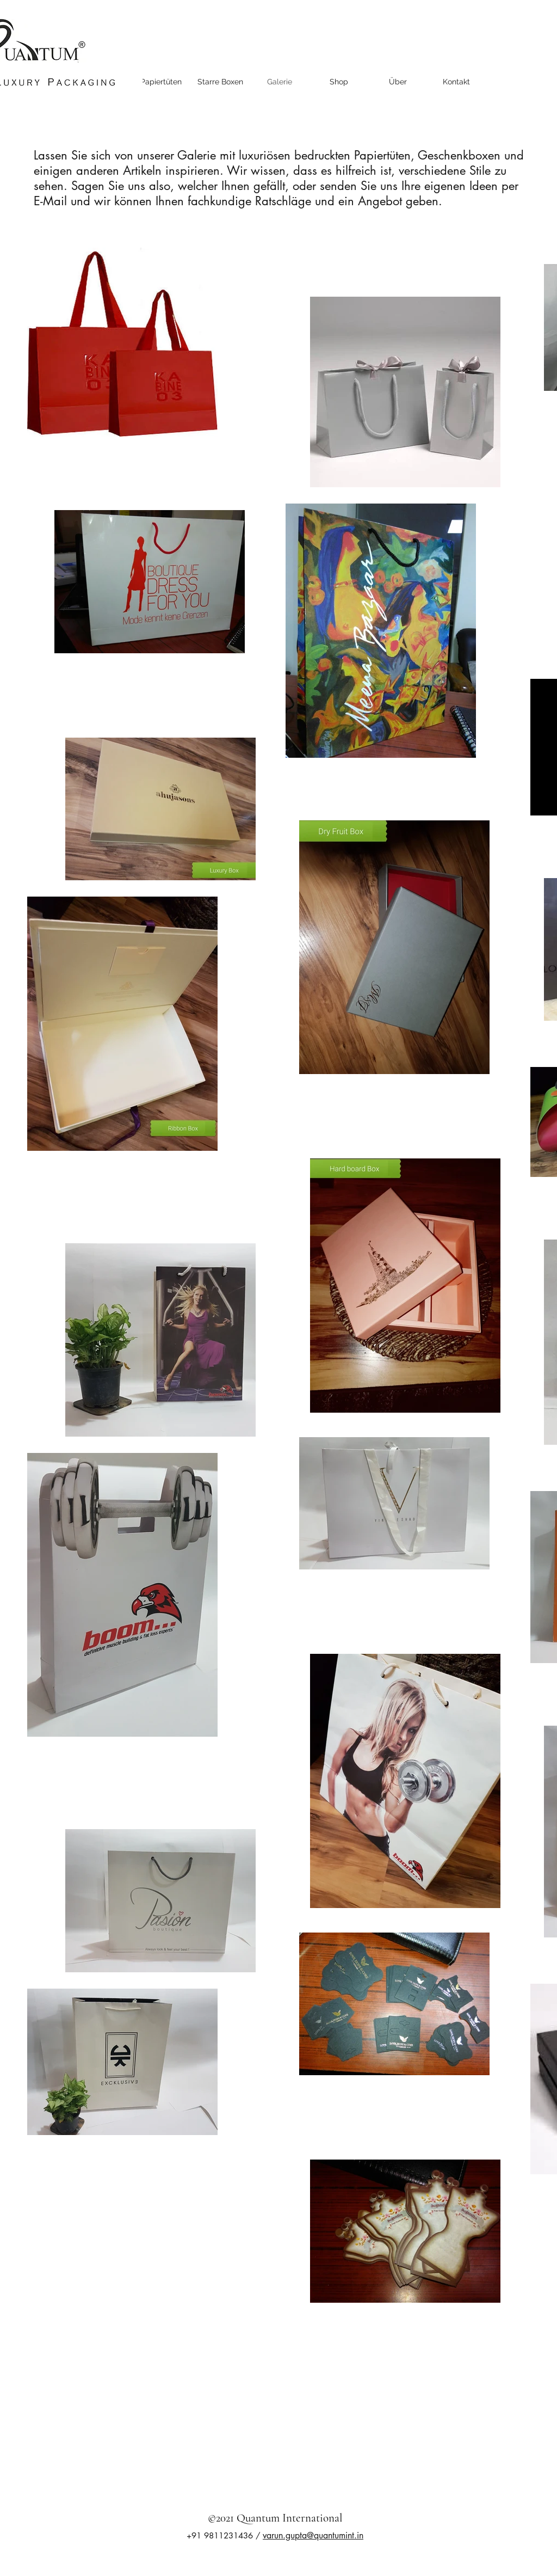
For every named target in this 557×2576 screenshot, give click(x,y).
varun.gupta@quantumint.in (313, 2535)
